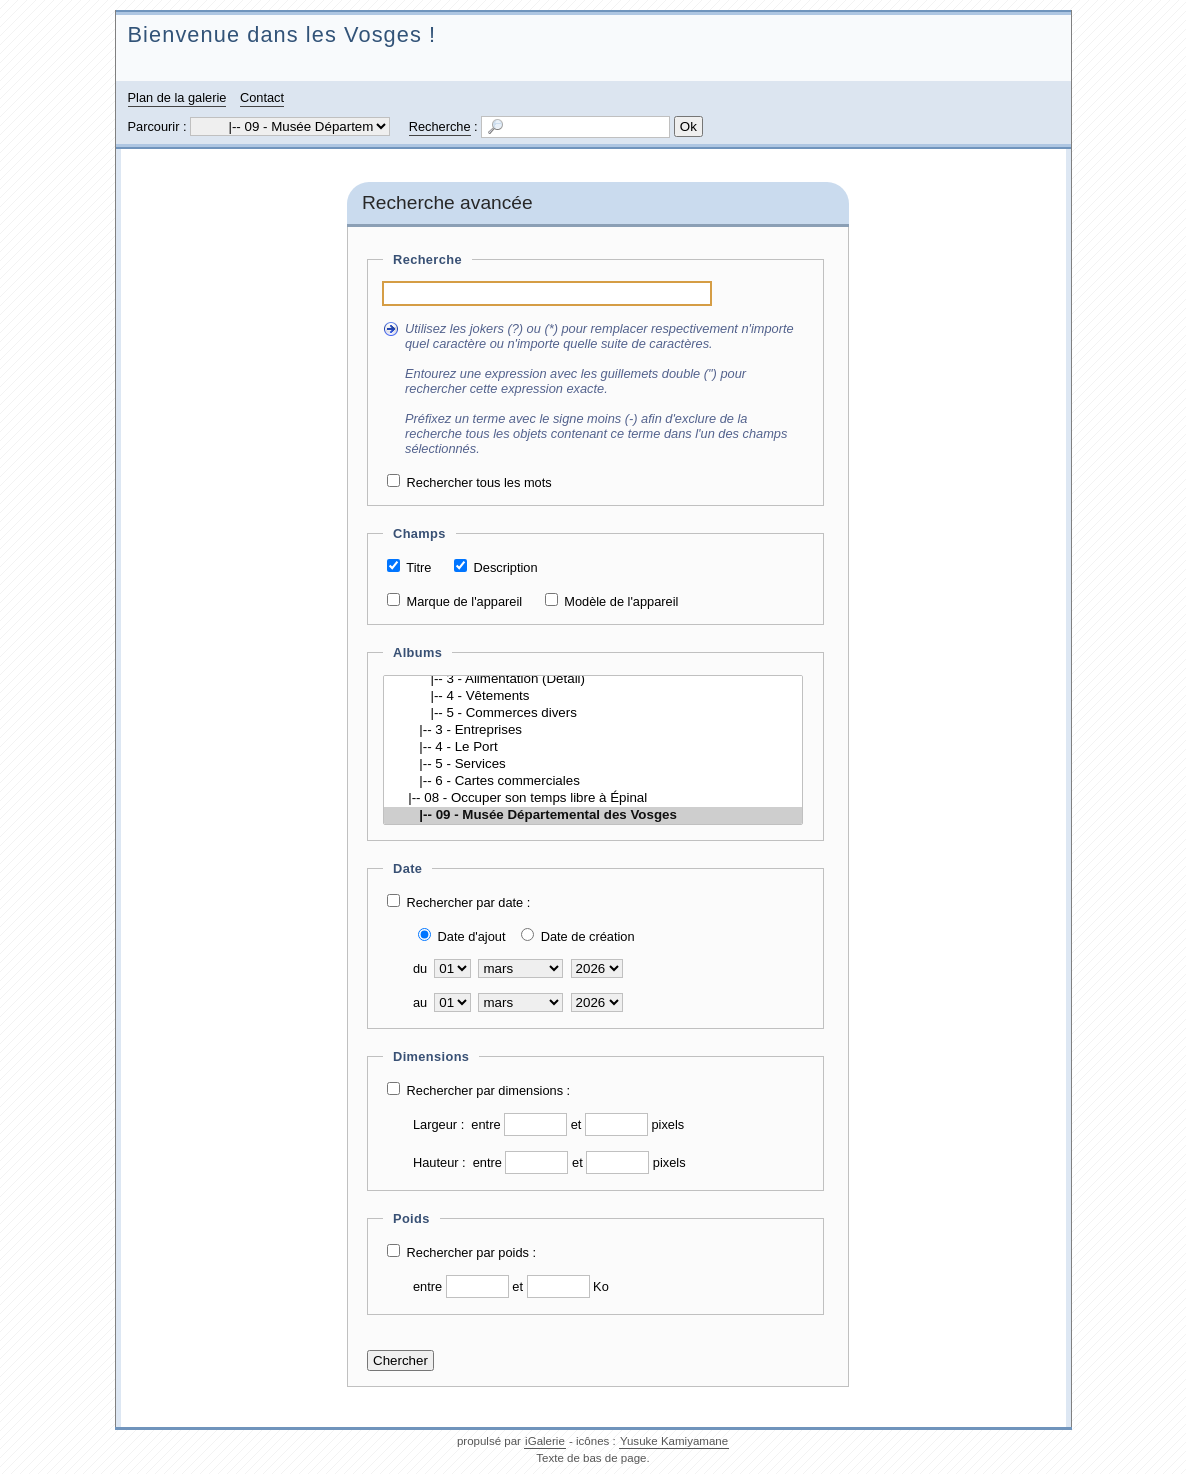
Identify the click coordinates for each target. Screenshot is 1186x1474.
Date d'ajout (472, 936)
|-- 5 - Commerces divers (593, 713)
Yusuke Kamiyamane (674, 1441)
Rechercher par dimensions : (489, 1090)
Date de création (588, 936)
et (576, 1124)
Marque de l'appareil (465, 601)
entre (485, 1124)
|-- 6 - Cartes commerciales (593, 781)
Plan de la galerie (177, 97)
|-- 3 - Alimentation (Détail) (593, 679)
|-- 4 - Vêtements (593, 696)
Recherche (440, 126)
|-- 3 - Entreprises (593, 730)
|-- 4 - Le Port (593, 747)
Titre (418, 567)
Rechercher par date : (469, 902)
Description (506, 567)
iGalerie (545, 1441)
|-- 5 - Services (593, 764)
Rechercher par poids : (471, 1252)
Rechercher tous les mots (479, 482)
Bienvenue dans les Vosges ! (282, 34)
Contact (262, 97)
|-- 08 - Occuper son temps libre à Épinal (593, 798)
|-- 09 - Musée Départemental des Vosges (593, 815)
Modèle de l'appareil (621, 601)
